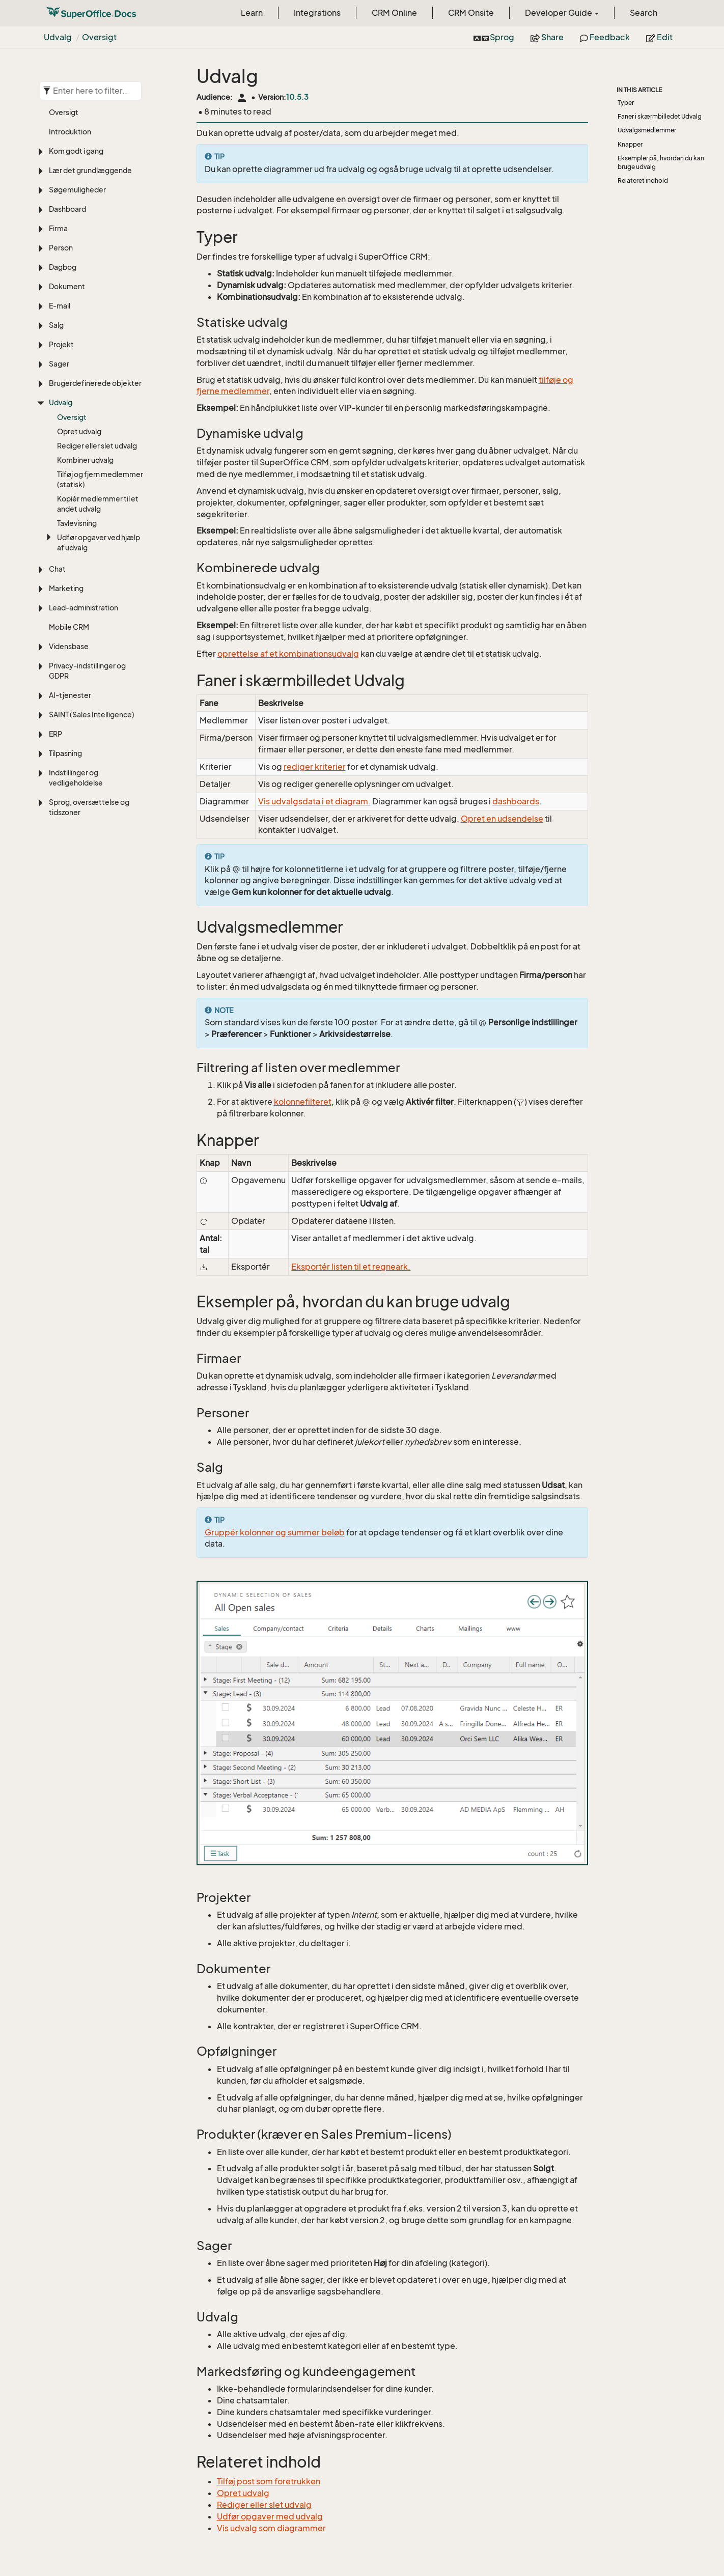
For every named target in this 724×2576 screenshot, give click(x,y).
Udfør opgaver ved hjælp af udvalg (98, 542)
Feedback (605, 37)
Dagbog (62, 267)
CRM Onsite (471, 13)
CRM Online (394, 13)
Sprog (494, 37)
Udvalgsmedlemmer (647, 130)
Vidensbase (69, 646)
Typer (626, 102)
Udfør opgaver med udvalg (270, 2516)
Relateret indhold (643, 180)
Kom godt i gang (76, 151)
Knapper (630, 144)
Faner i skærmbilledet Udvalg (660, 116)
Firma (58, 228)
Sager (59, 363)
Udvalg (58, 37)
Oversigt (99, 37)
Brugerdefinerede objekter (95, 383)
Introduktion (70, 131)
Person (61, 247)
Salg (56, 325)
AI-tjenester (70, 695)
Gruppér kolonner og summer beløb (275, 1532)
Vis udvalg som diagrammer (271, 2528)
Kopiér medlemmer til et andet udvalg (97, 503)
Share (547, 37)
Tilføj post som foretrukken (268, 2481)
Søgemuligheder (77, 189)
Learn (252, 13)
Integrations (317, 13)
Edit (659, 37)
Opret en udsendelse (502, 819)
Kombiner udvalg (85, 460)
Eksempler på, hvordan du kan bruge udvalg (661, 162)
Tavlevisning (77, 523)
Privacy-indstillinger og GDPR (87, 670)
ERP (55, 734)
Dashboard (67, 209)
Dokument (67, 286)
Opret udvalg (79, 431)
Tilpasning (65, 753)
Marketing (66, 588)
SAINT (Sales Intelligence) (91, 714)
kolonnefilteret (302, 1102)
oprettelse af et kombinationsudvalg (288, 654)
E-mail (59, 305)
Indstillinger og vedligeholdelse (76, 777)
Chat (57, 569)
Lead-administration (83, 607)
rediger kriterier (315, 767)
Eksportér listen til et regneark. (350, 1267)
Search (643, 13)
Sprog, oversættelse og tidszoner (89, 807)
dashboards (515, 801)
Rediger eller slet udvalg (97, 445)
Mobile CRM (69, 627)
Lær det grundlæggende (90, 170)
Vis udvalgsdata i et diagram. (314, 801)
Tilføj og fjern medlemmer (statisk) (100, 479)
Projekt (61, 344)
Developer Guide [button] (562, 13)
